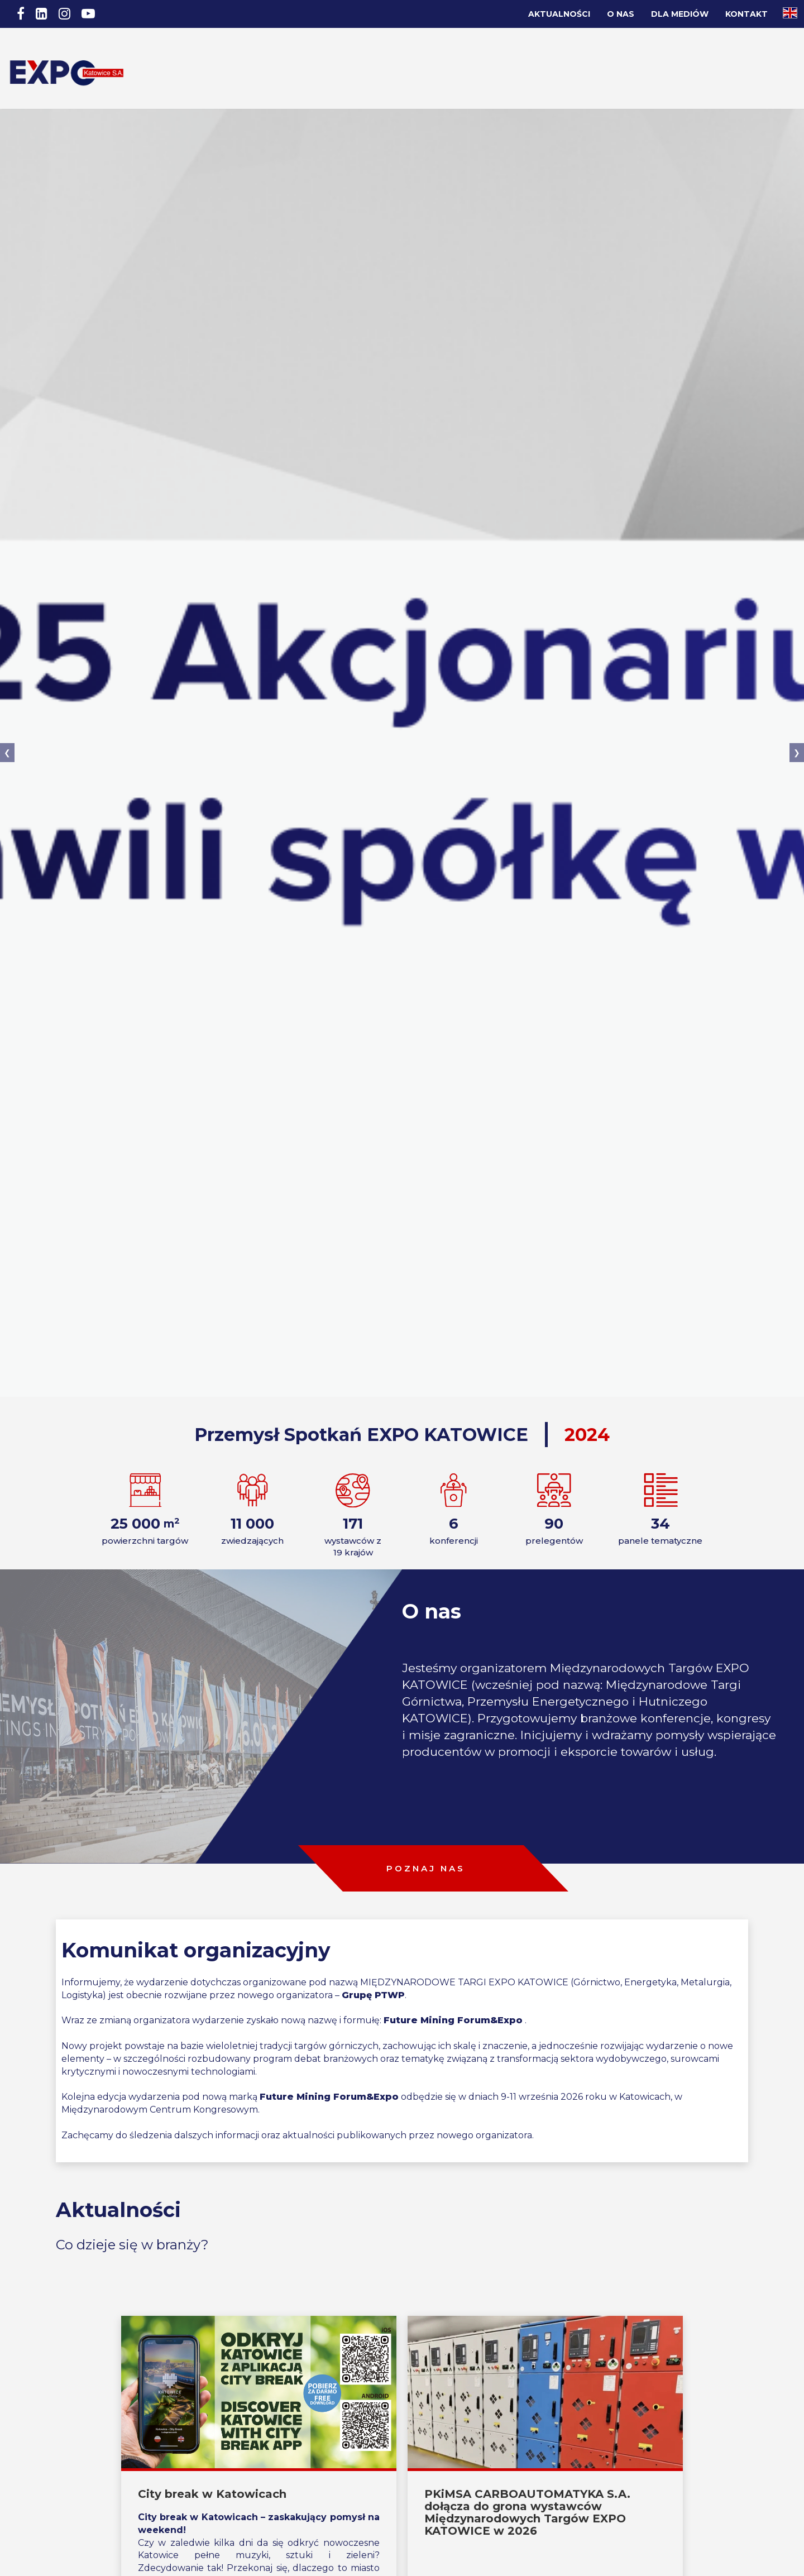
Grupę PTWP (373, 1947)
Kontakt (746, 14)
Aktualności (559, 14)
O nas (620, 14)
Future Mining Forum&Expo (453, 1973)
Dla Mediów (680, 14)
